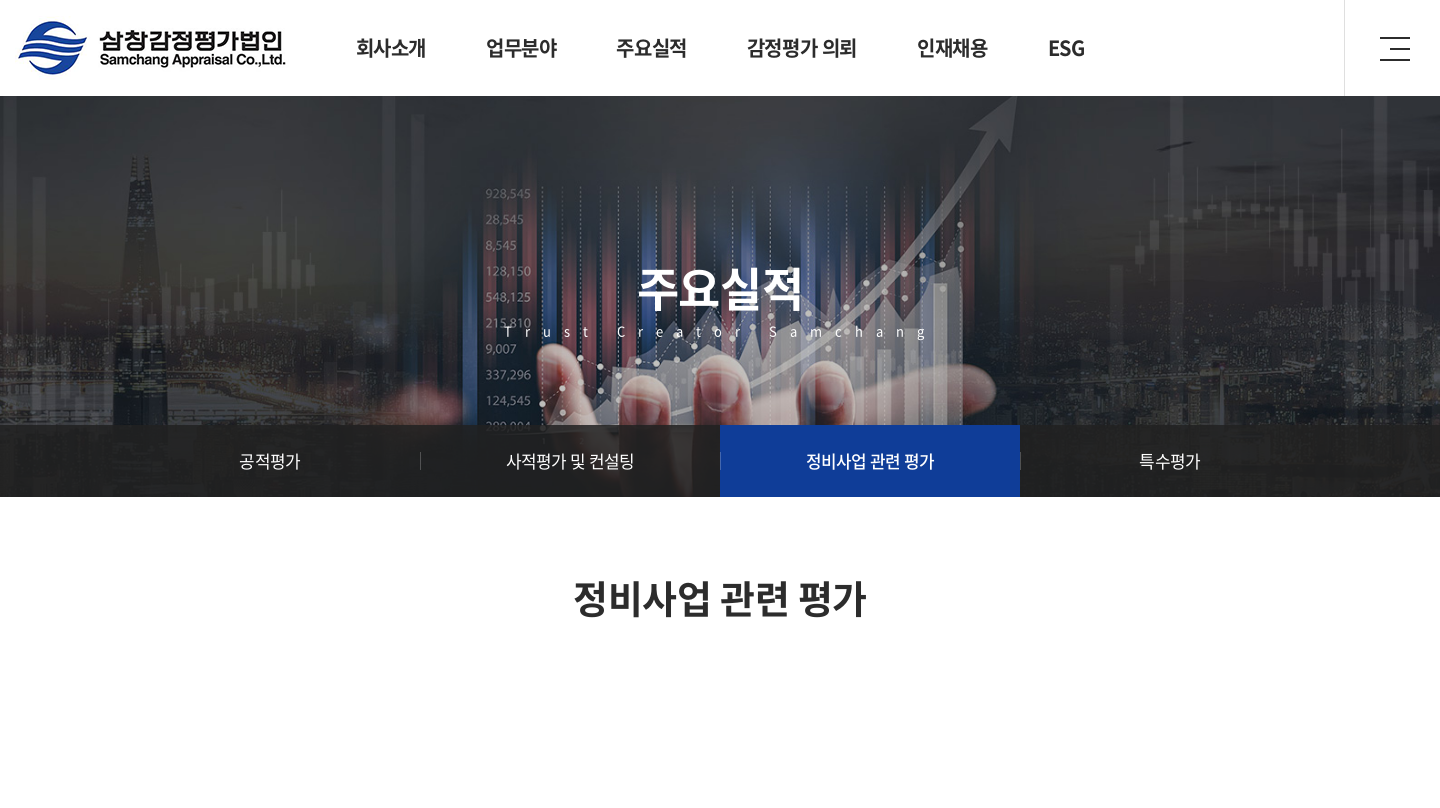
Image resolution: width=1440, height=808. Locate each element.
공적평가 (269, 460)
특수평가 (1169, 460)
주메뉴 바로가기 (0, 0)
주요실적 (651, 47)
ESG (1066, 47)
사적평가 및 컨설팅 (570, 460)
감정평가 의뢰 (802, 47)
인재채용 (952, 47)
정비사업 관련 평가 (870, 460)
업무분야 (521, 47)
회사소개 (391, 47)
